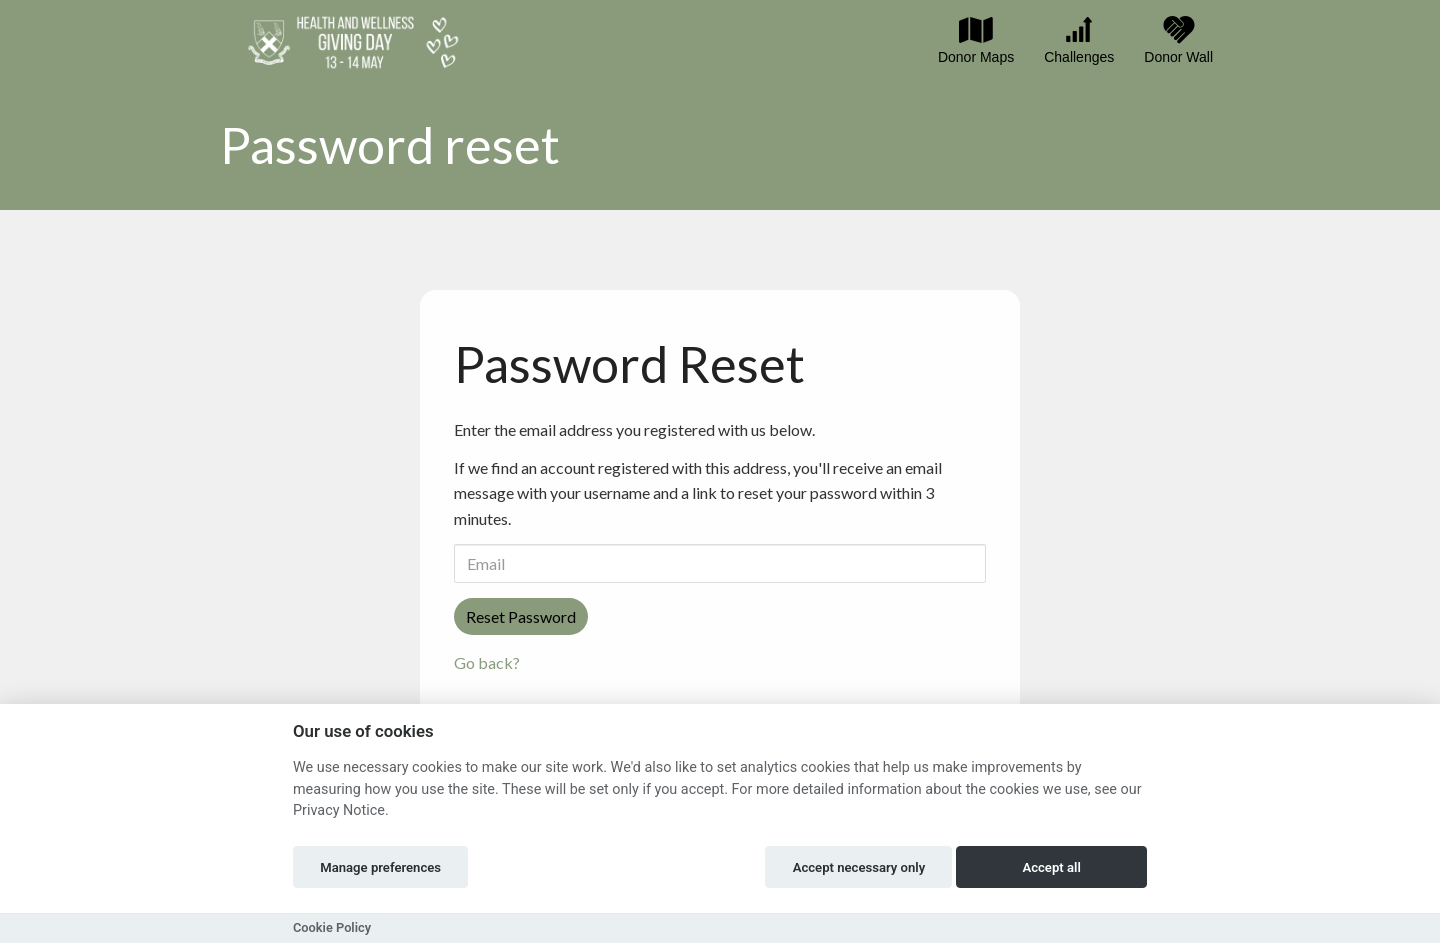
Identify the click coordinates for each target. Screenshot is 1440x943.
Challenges (1079, 40)
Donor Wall (1178, 40)
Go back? (487, 662)
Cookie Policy (332, 927)
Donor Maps (976, 40)
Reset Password (521, 616)
